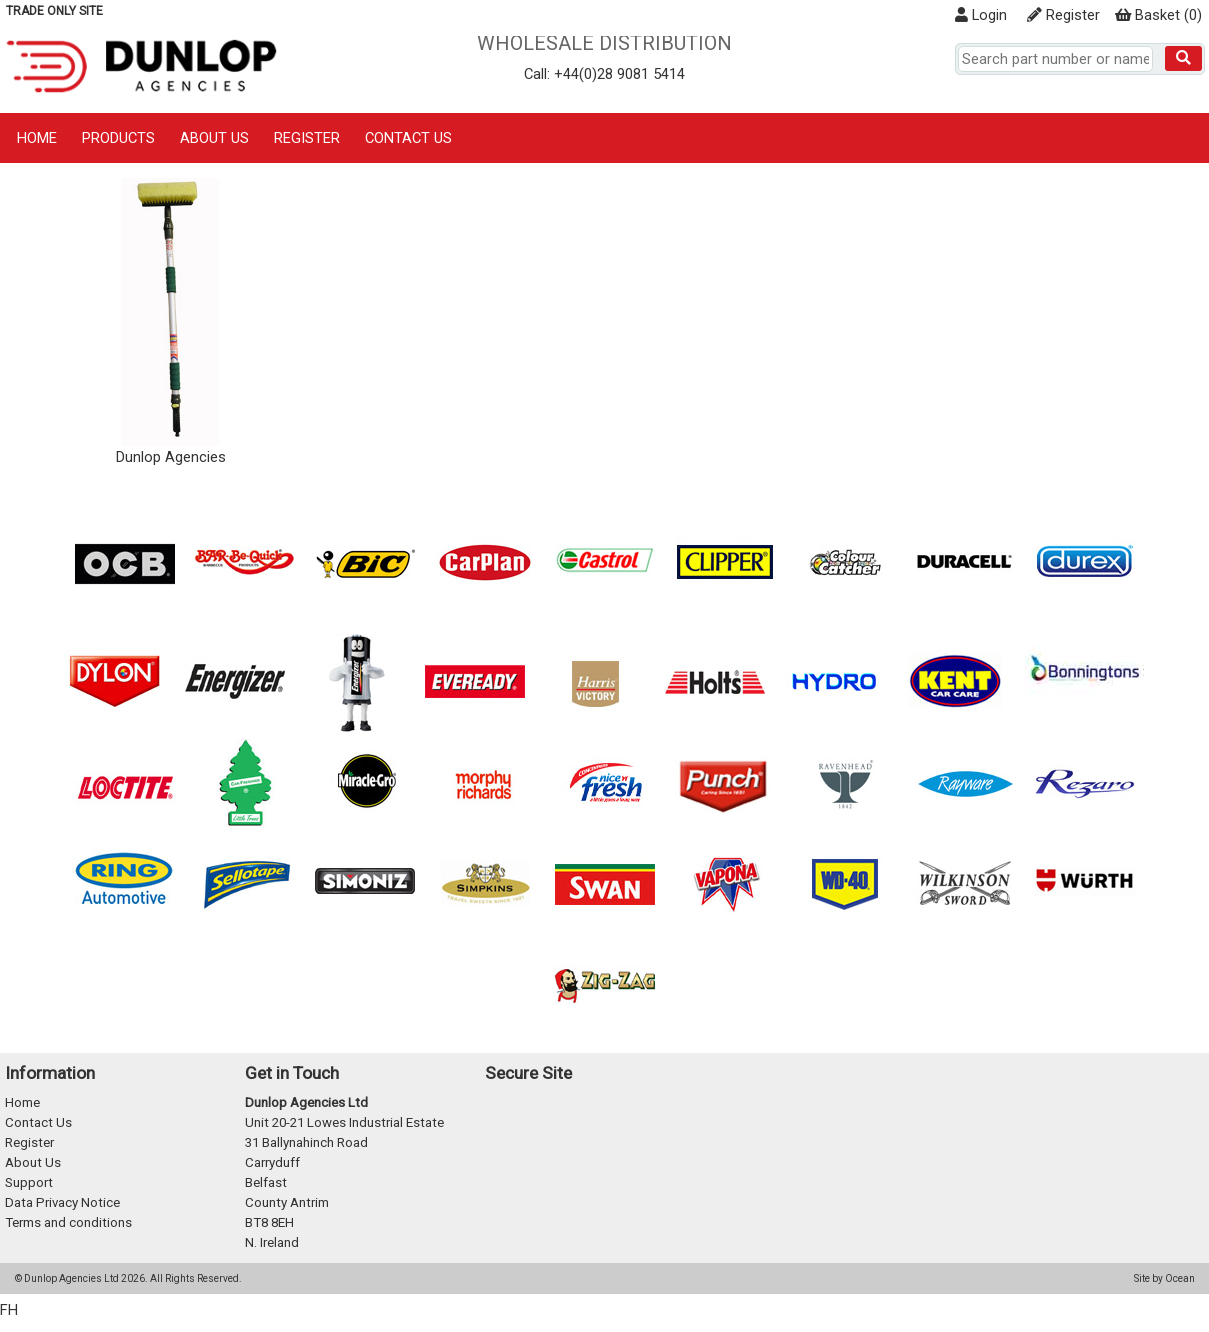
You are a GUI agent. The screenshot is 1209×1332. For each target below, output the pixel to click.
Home (37, 138)
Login (981, 15)
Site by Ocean (1164, 1278)
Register (1063, 15)
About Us (214, 138)
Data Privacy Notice (62, 1202)
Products (118, 138)
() (1158, 15)
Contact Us (408, 138)
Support (29, 1182)
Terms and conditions (68, 1222)
